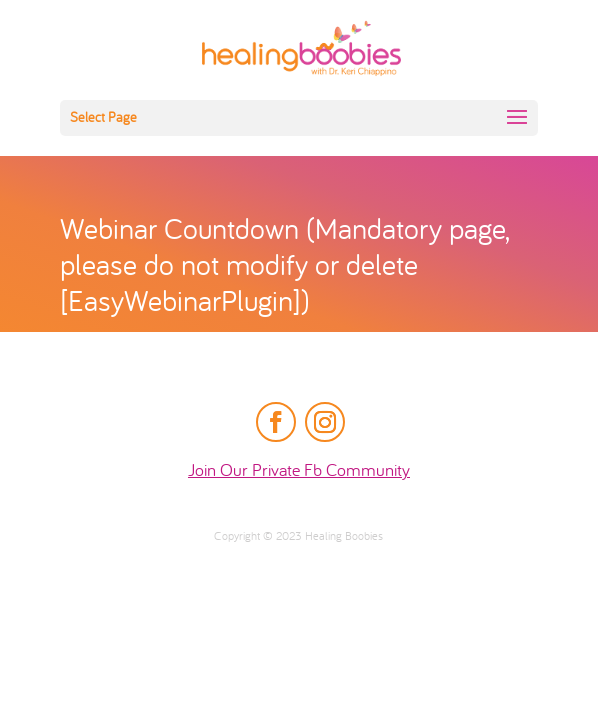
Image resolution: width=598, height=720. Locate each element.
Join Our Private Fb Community (299, 471)
